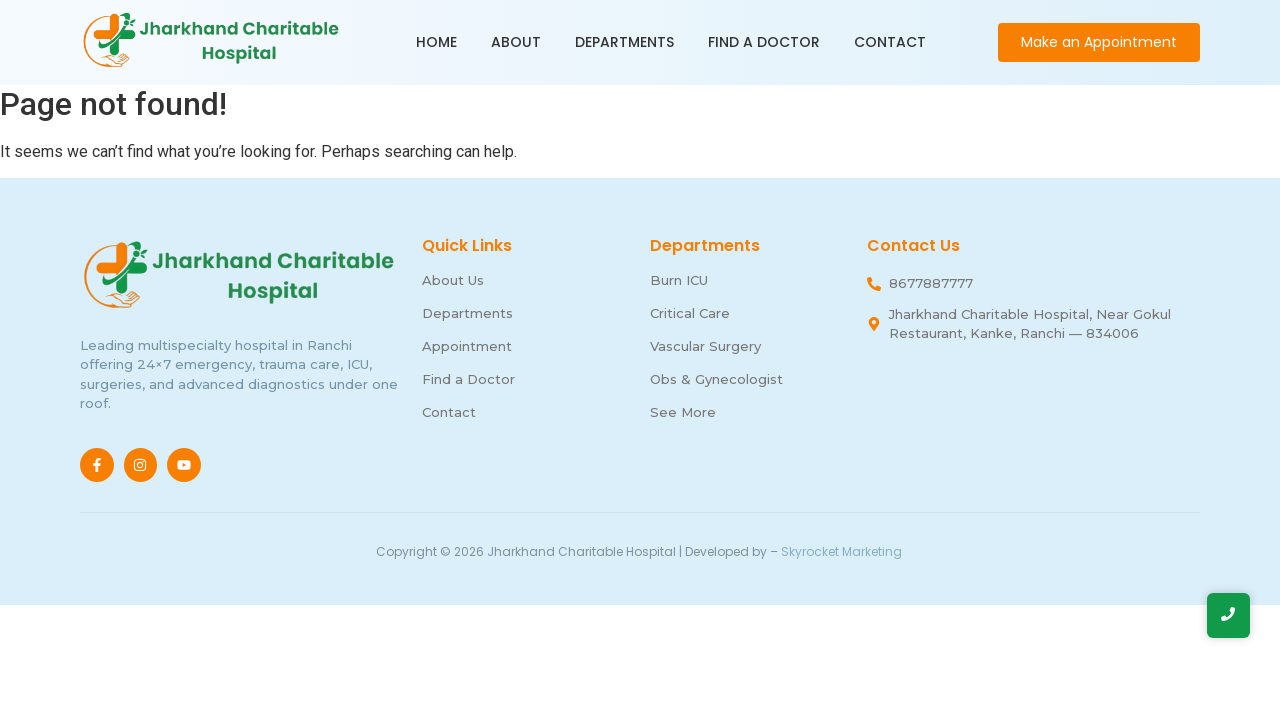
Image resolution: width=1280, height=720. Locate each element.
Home (436, 42)
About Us (453, 280)
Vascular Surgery (705, 346)
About (516, 42)
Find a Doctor (764, 42)
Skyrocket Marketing (843, 551)
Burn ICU (679, 280)
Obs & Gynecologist (716, 379)
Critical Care (690, 313)
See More (683, 412)
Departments (624, 42)
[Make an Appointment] (1099, 42)
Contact (890, 42)
